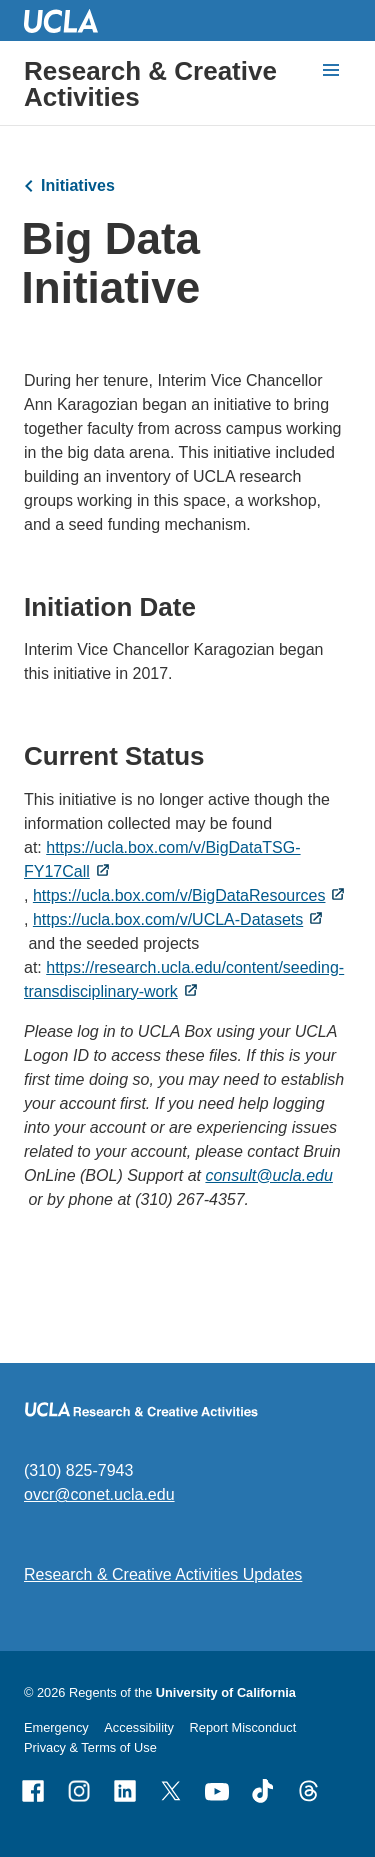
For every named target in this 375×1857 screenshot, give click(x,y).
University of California (226, 1692)
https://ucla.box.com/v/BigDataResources (179, 894)
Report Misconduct (243, 1727)
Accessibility (139, 1727)
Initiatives (78, 185)
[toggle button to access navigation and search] (331, 70)
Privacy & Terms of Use (90, 1747)
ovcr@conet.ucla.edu (99, 1494)
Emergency (56, 1727)
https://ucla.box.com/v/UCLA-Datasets (168, 918)
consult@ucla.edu (268, 1174)
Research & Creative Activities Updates (163, 1574)
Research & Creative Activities (150, 84)
